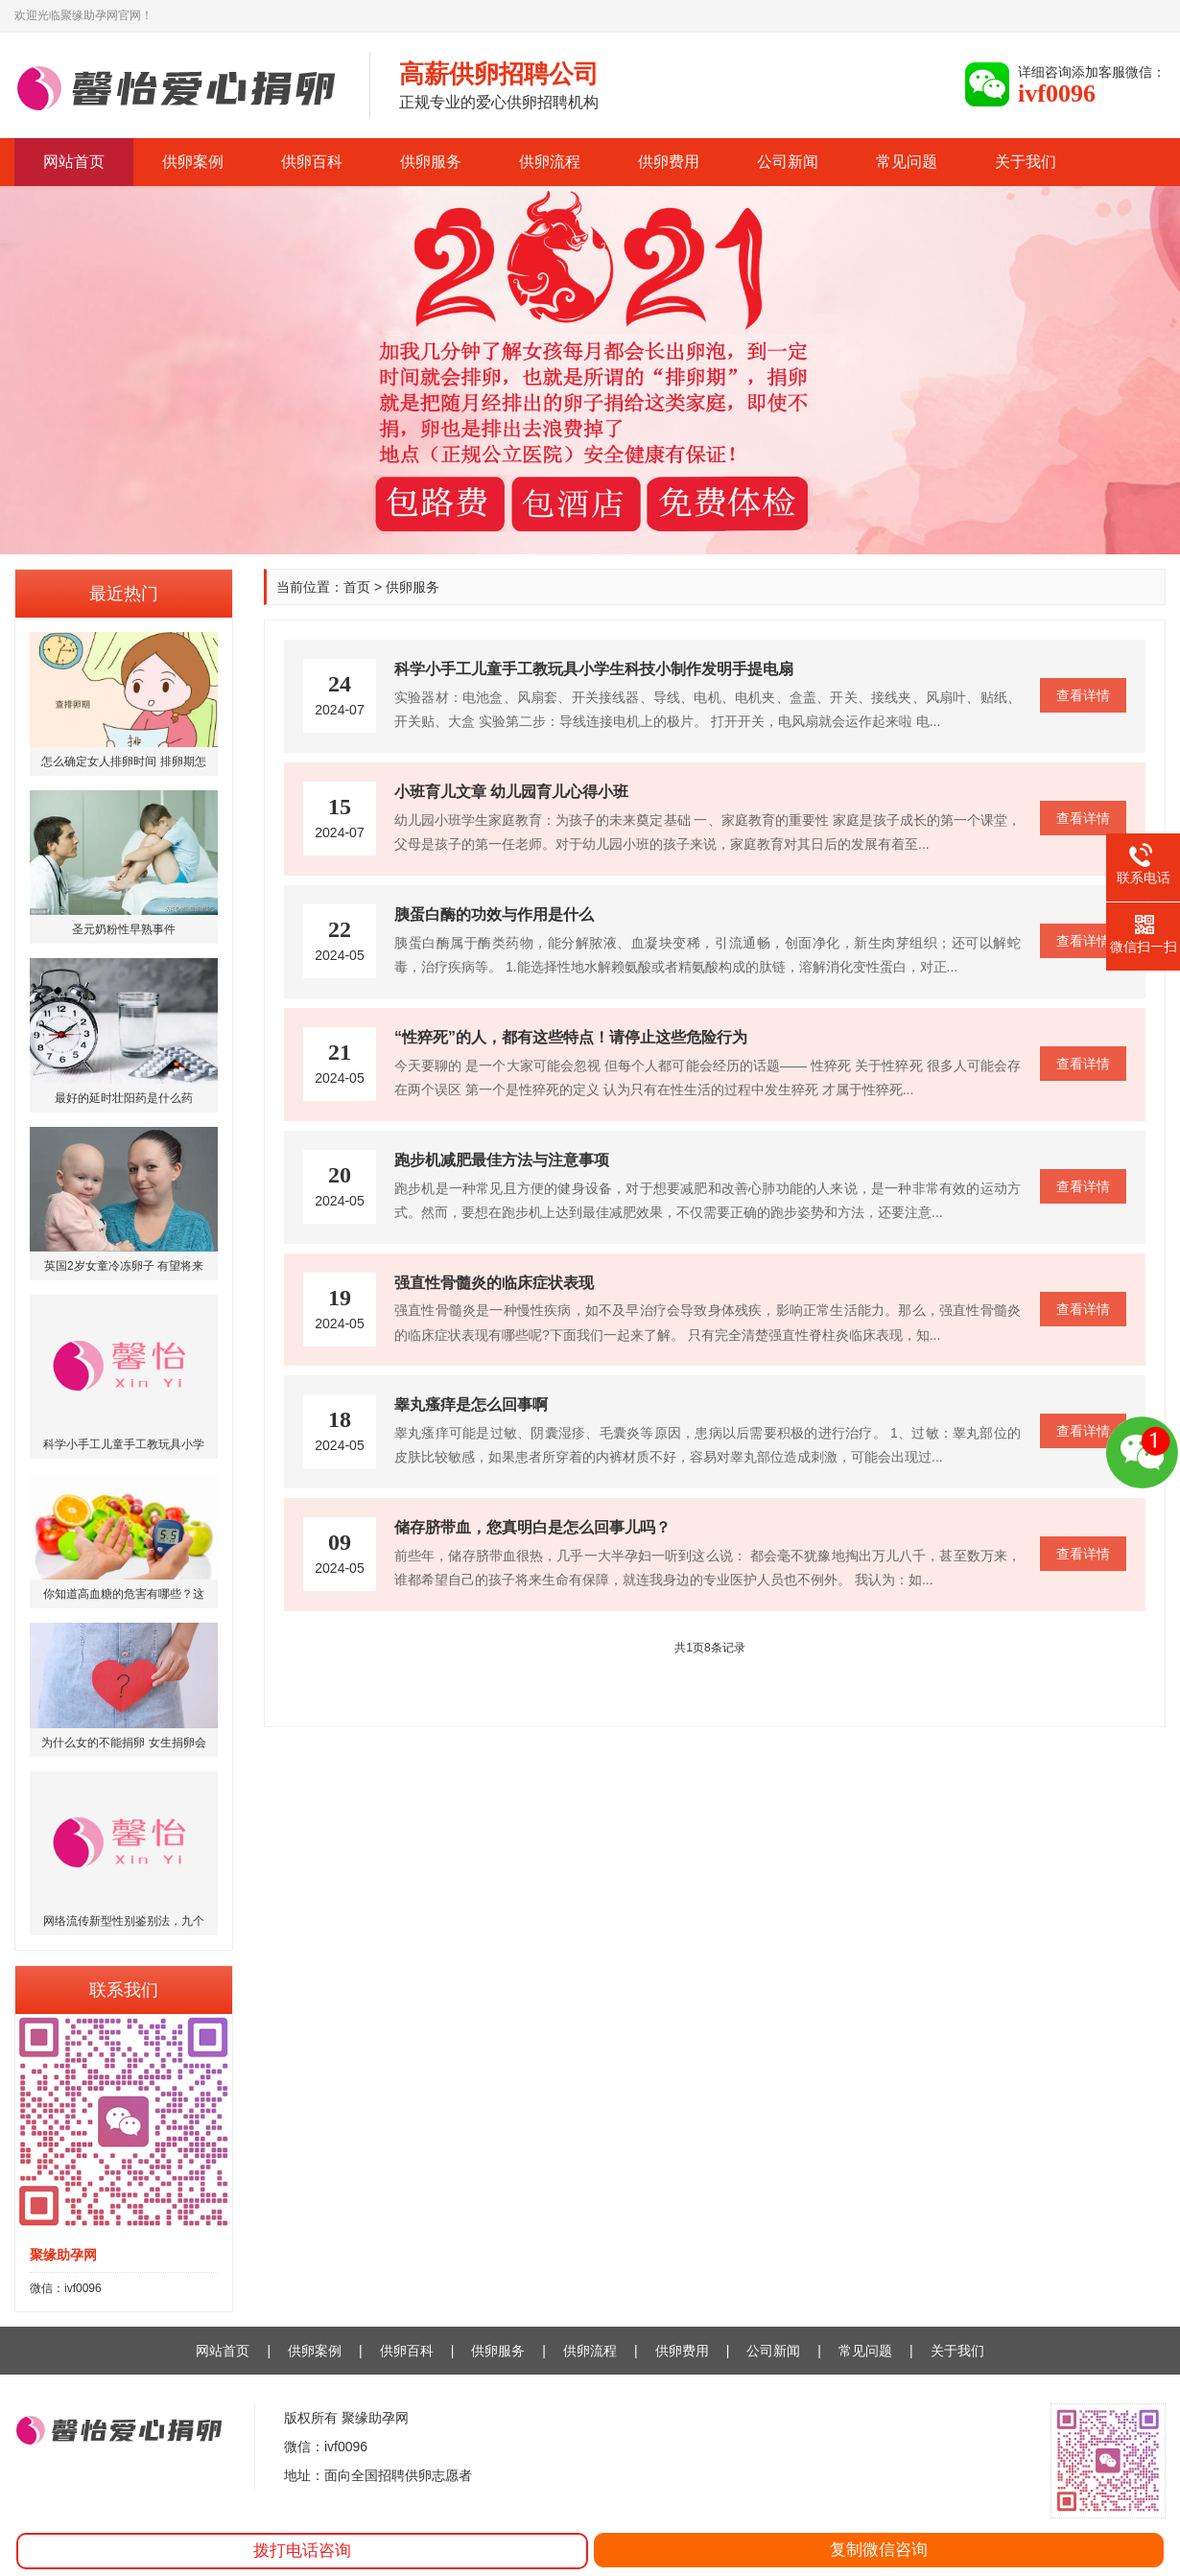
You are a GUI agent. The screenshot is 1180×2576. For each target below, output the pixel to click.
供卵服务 (430, 161)
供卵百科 (311, 161)
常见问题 (906, 161)
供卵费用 (668, 161)
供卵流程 (549, 161)
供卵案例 (193, 161)
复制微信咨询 (879, 2550)
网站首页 (74, 161)
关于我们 (1025, 161)
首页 (356, 587)
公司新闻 (787, 161)
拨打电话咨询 (302, 2550)
